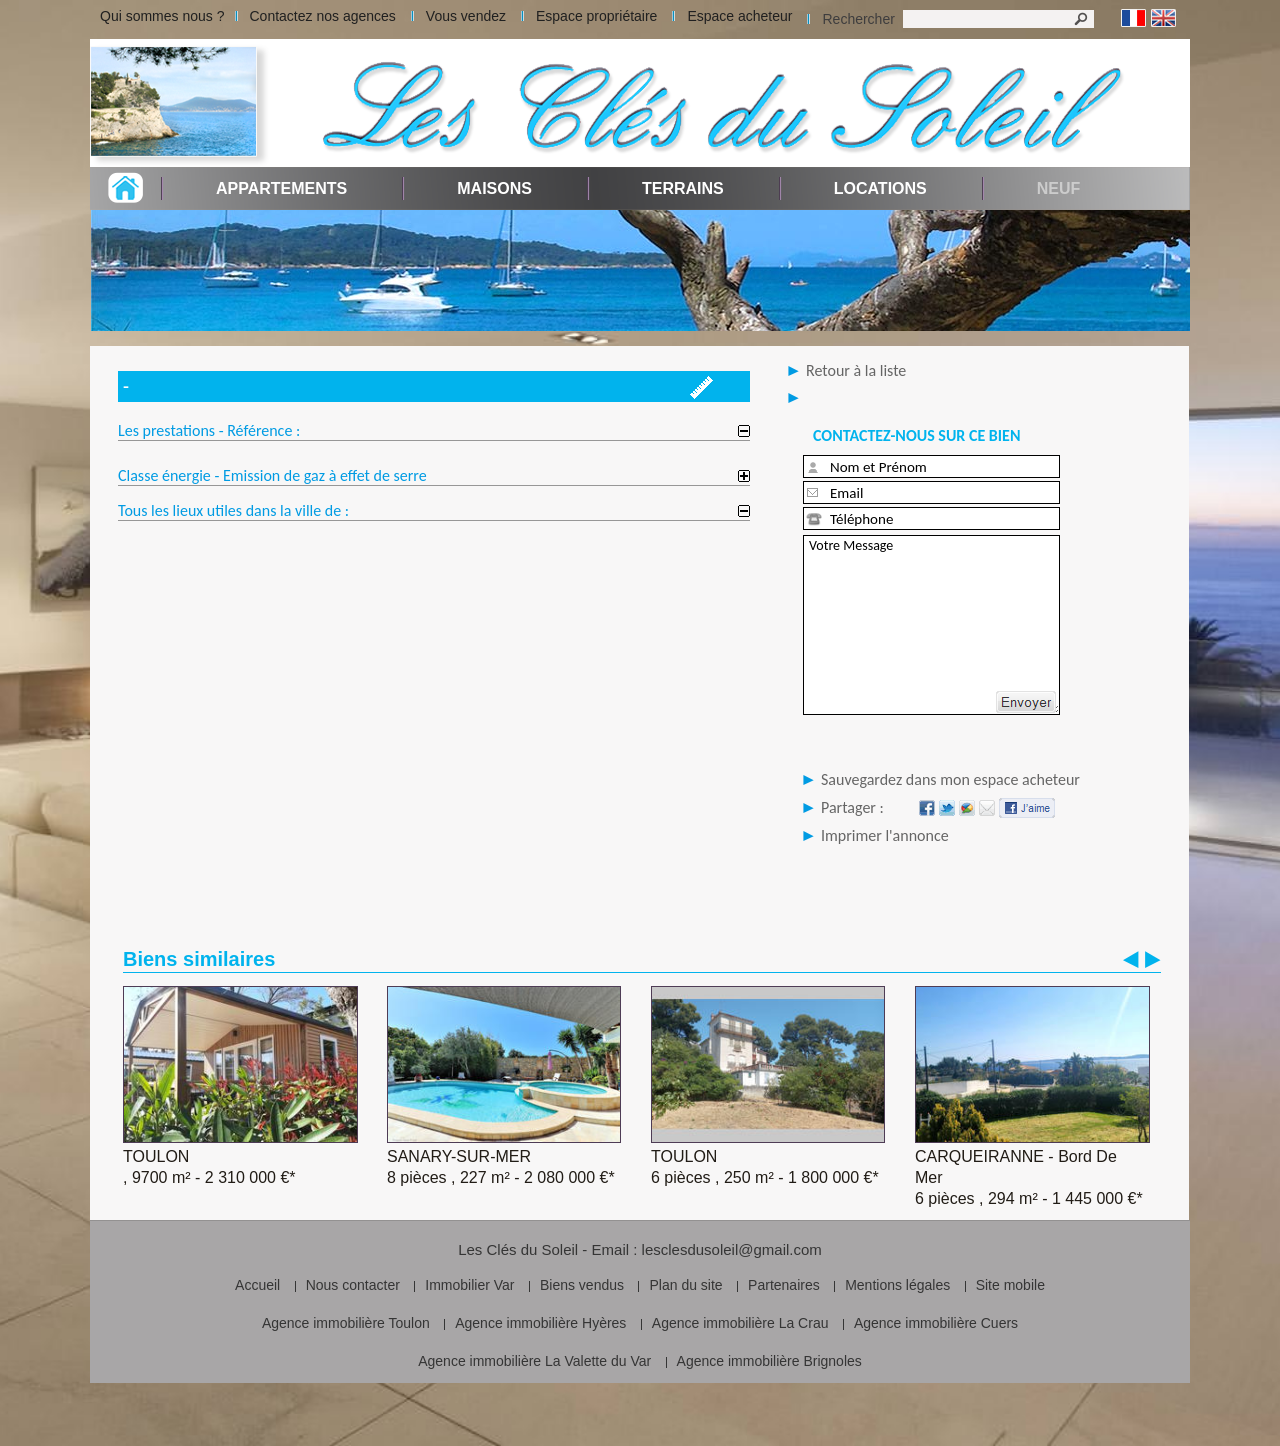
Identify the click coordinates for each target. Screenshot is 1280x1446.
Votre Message (931, 625)
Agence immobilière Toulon (346, 1323)
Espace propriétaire (596, 16)
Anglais (1163, 18)
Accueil (257, 1285)
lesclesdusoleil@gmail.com (732, 1249)
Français (1133, 18)
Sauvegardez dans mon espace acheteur (950, 779)
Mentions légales (897, 1285)
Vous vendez (466, 16)
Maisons (494, 188)
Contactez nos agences (323, 16)
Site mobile (1010, 1285)
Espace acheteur (739, 16)
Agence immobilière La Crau (740, 1323)
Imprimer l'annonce (885, 835)
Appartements (281, 188)
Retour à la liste (856, 370)
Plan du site (685, 1285)
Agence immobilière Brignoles (769, 1361)
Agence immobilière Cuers (936, 1323)
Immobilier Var (469, 1285)
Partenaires (784, 1285)
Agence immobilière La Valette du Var (534, 1361)
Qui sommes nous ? (162, 16)
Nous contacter (353, 1285)
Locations (880, 188)
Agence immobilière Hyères (540, 1323)
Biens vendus (582, 1285)
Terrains (683, 188)
